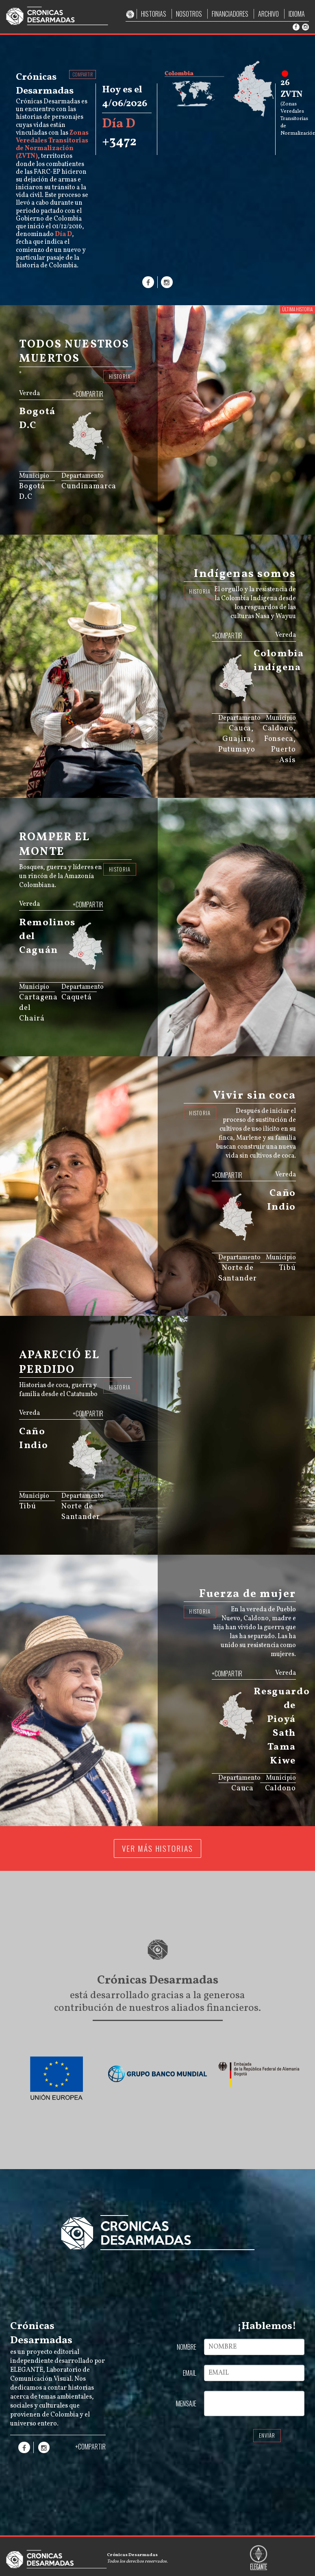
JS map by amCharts (81, 462)
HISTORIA (119, 376)
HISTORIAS (153, 14)
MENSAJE (186, 2403)
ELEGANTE (26, 2370)
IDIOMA (297, 14)
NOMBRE (186, 2347)
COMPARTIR (82, 74)
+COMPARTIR (88, 394)
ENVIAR (267, 2435)
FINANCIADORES (230, 14)
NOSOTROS (189, 14)
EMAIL (189, 2373)
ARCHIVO (268, 14)
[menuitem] (90, 454)
